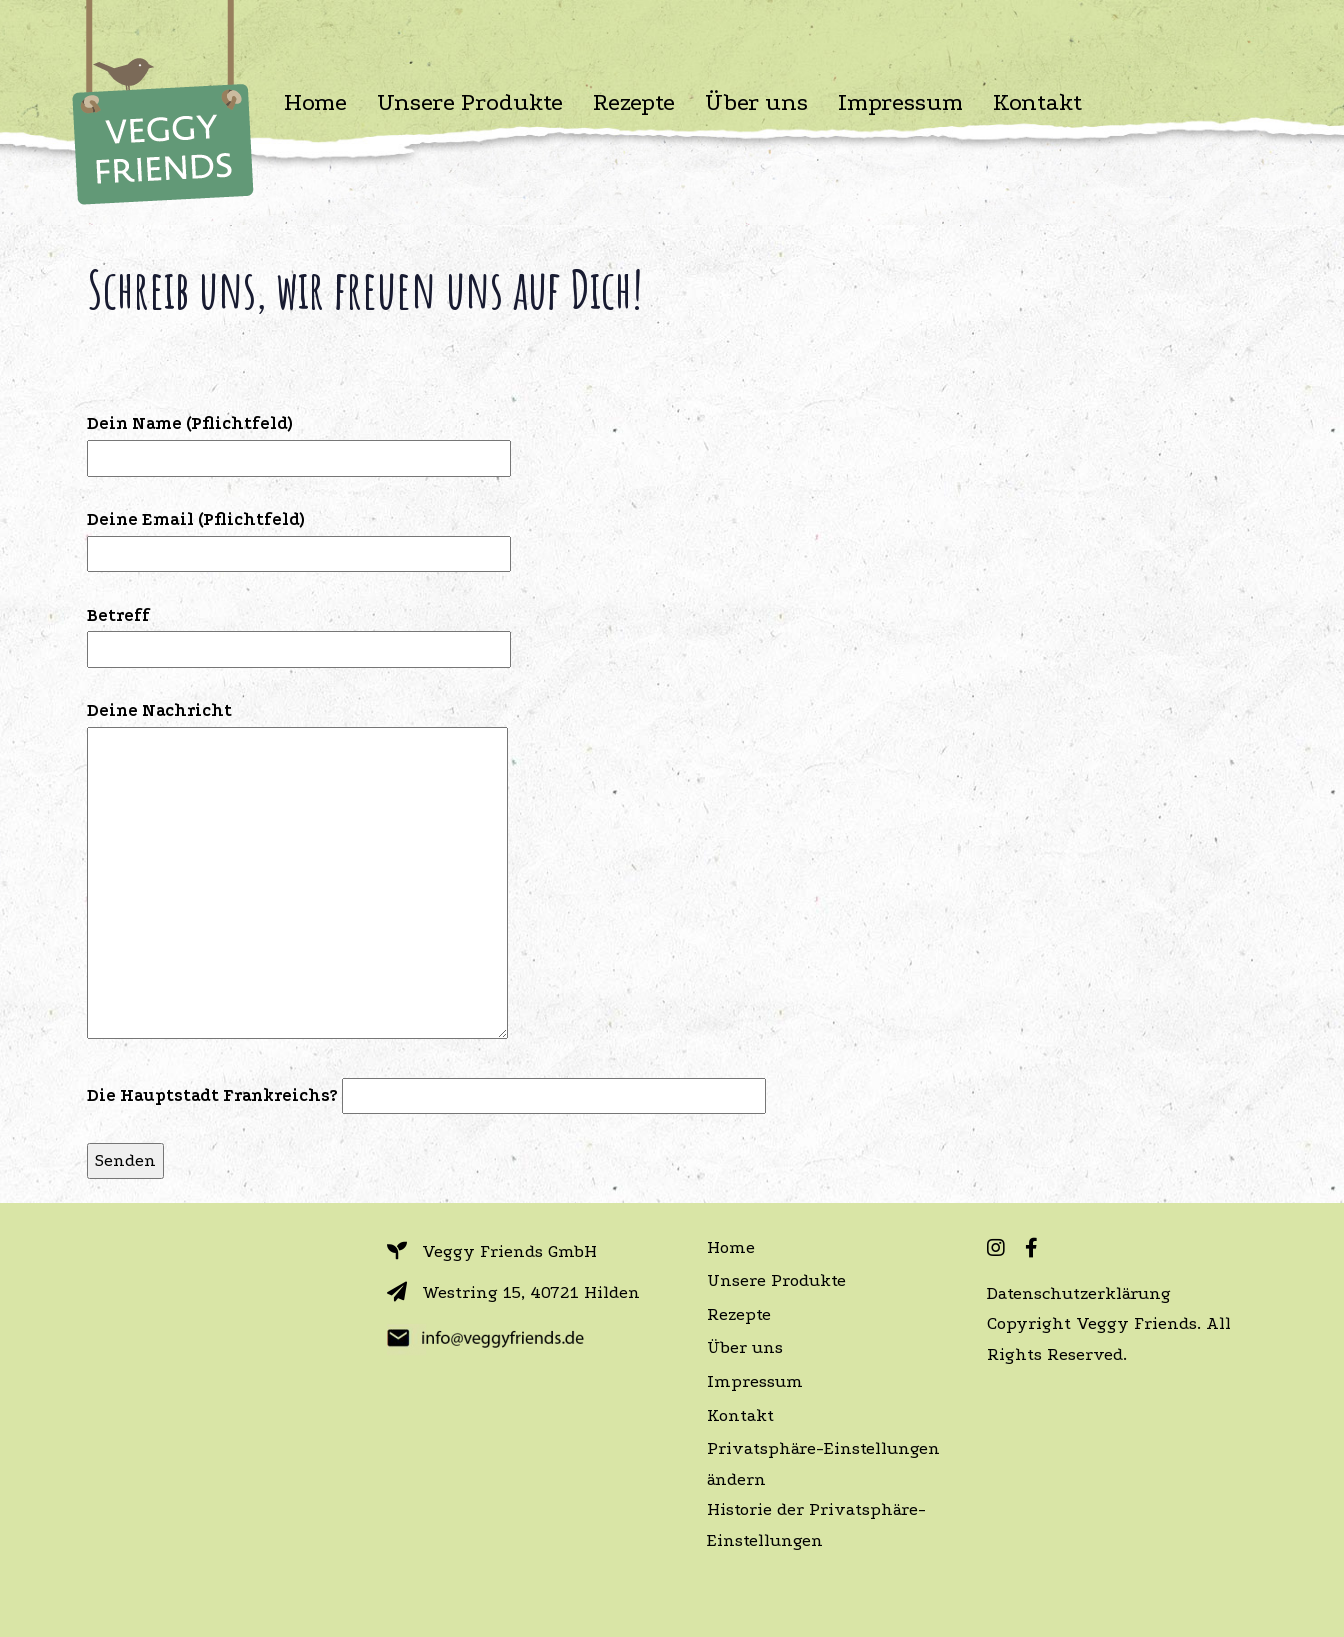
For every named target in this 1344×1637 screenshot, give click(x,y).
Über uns (745, 1347)
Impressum (755, 1381)
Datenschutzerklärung (1079, 1293)
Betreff (299, 632)
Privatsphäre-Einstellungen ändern (823, 1464)
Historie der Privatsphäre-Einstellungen (816, 1525)
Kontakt (740, 1415)
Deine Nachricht (297, 872)
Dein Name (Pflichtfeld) (299, 440)
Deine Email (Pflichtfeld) (299, 536)
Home (731, 1247)
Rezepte (739, 1314)
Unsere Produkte (776, 1280)
